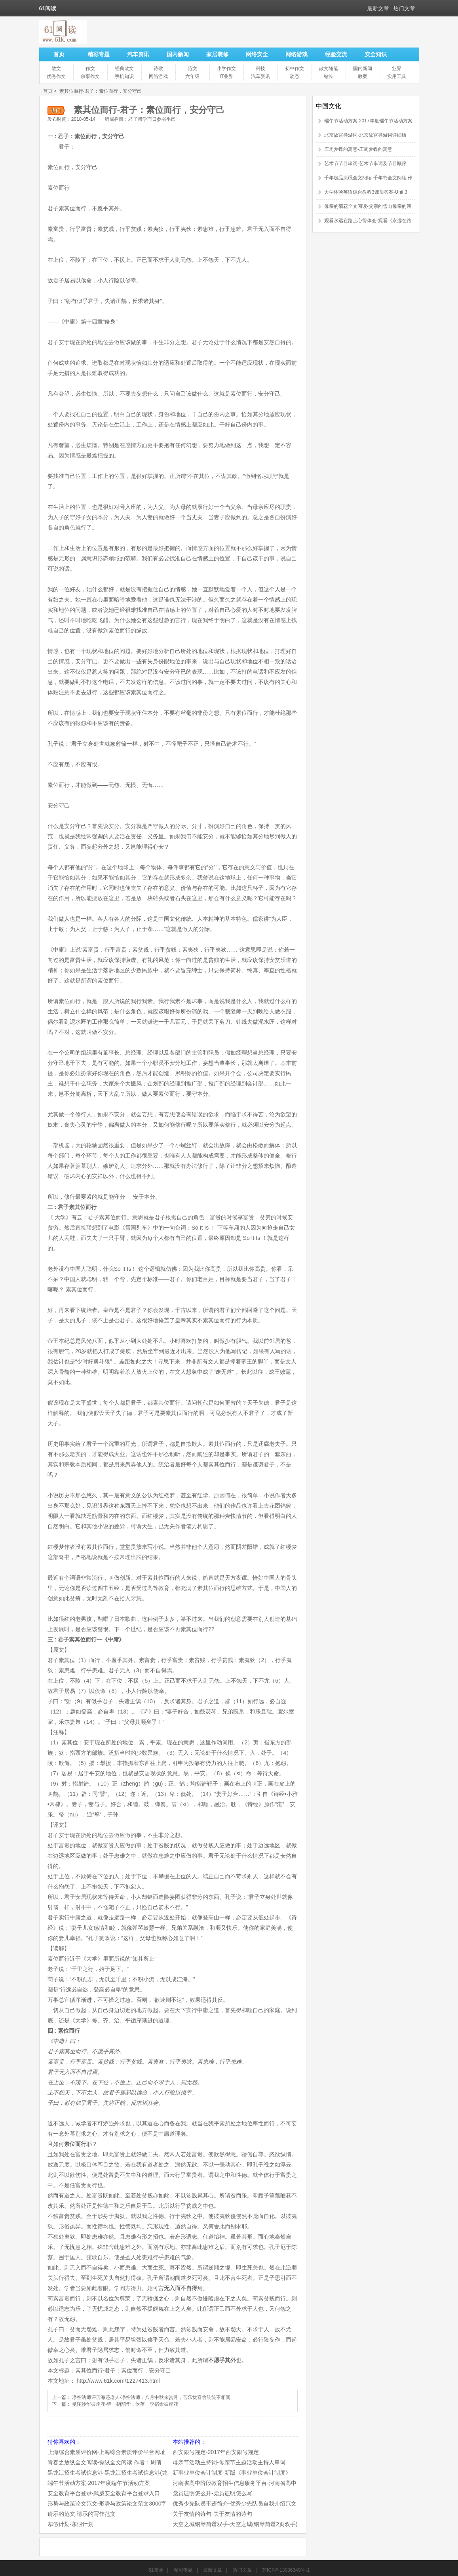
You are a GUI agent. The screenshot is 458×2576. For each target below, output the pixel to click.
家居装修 (217, 54)
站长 (328, 76)
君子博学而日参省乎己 (152, 119)
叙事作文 (90, 76)
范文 (192, 68)
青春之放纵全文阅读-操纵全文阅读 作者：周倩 (105, 2462)
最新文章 (378, 8)
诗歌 (158, 68)
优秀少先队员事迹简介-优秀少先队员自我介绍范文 (234, 2503)
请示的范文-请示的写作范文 (82, 2514)
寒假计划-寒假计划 (71, 2524)
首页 (59, 54)
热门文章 (404, 8)
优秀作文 (56, 76)
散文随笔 (328, 68)
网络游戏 (296, 54)
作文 (90, 68)
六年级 (192, 76)
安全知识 (376, 54)
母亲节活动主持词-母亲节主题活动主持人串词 (229, 2462)
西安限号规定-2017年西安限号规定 (216, 2452)
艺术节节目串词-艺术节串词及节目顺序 (365, 163)
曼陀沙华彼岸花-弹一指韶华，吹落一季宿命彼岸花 (125, 2404)
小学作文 (226, 68)
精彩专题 (98, 54)
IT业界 (227, 76)
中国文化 (328, 106)
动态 (294, 76)
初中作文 (294, 68)
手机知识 (124, 76)
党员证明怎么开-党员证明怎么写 (212, 2493)
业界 (396, 68)
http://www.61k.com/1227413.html (118, 2381)
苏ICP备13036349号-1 (286, 2570)
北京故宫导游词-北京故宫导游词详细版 (365, 135)
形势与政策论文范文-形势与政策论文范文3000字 (107, 2503)
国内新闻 (178, 54)
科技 (260, 68)
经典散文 (124, 68)
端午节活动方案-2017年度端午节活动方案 (99, 2483)
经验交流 (336, 54)
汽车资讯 (138, 54)
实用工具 (396, 76)
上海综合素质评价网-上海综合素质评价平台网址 (107, 2452)
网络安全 (257, 54)
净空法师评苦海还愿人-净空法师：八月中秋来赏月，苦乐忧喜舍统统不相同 (151, 2397)
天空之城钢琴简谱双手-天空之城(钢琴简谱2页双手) (235, 2524)
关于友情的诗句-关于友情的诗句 (212, 2514)
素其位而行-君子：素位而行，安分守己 (100, 91)
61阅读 (155, 2570)
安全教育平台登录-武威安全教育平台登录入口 (104, 2493)
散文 (56, 68)
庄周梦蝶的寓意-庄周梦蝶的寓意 (358, 149)
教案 (362, 76)
